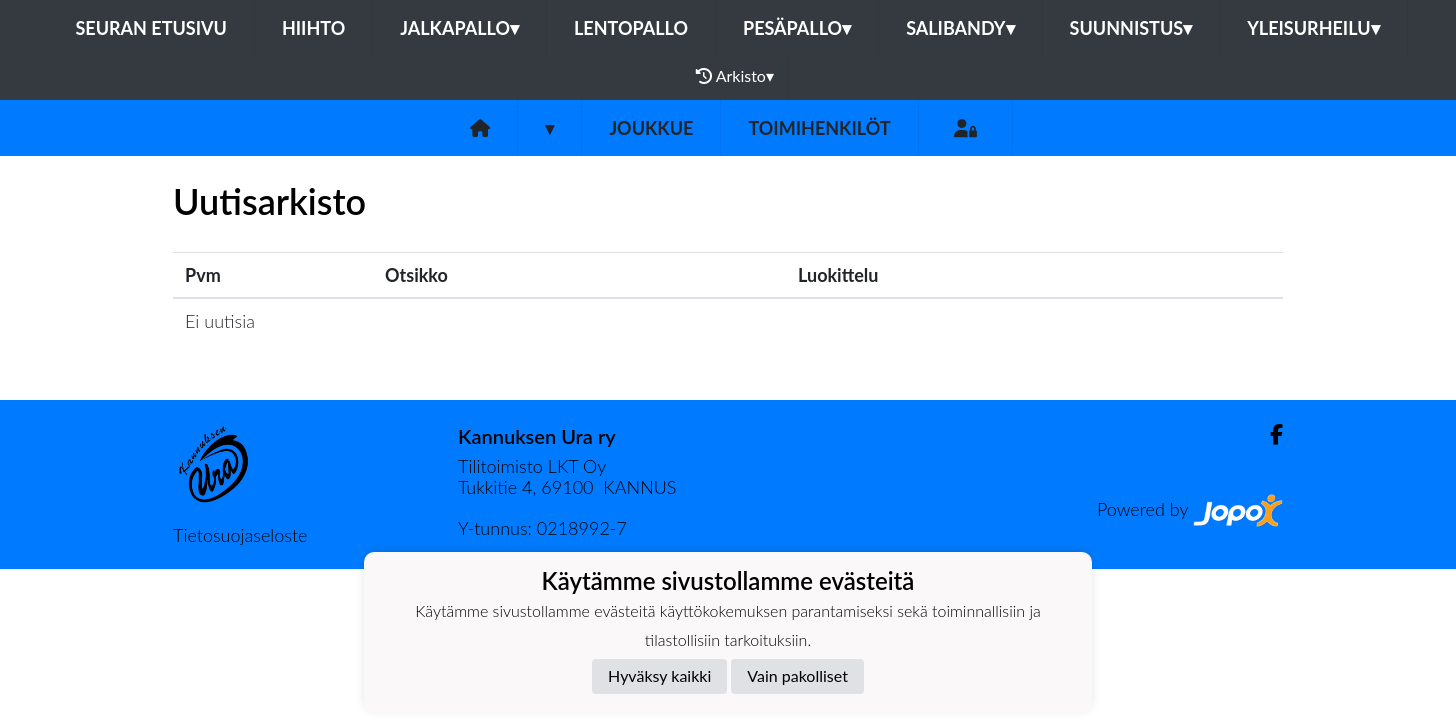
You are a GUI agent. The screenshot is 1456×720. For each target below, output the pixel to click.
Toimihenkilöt (819, 128)
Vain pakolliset (797, 675)
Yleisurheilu (1313, 28)
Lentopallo (631, 28)
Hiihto (313, 28)
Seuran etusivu (151, 28)
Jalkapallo (459, 28)
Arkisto (735, 76)
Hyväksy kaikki (659, 675)
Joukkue (651, 128)
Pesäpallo (797, 28)
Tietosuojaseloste (240, 535)
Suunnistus (1131, 28)
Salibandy (960, 28)
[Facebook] (1268, 434)
